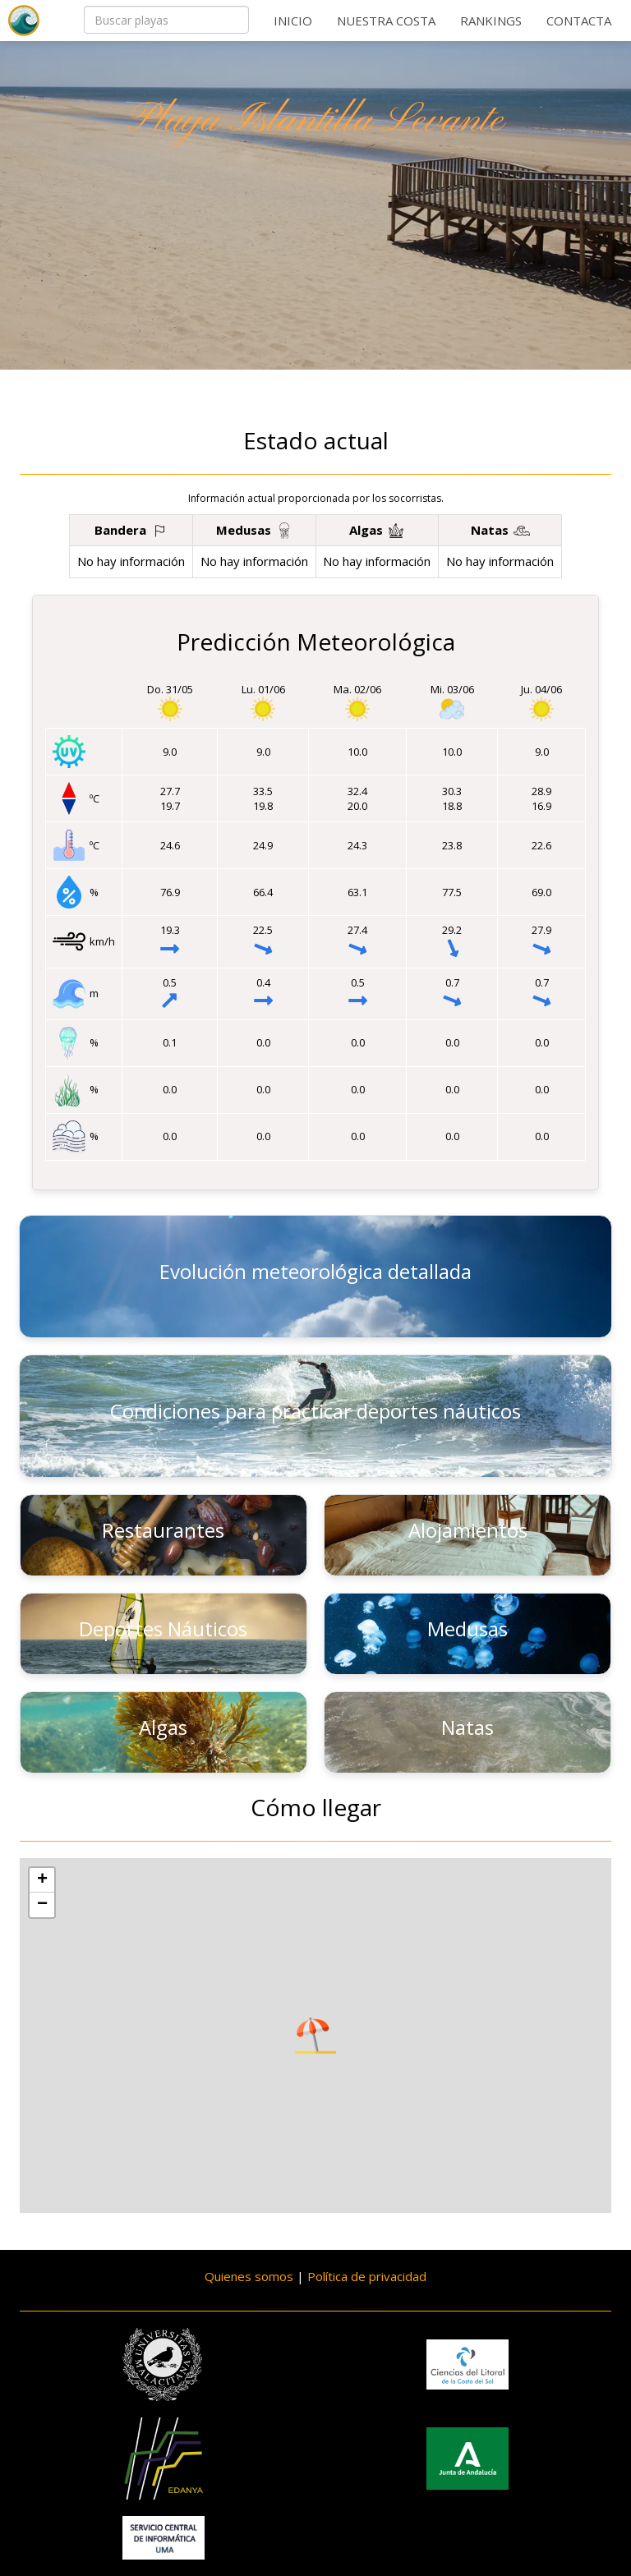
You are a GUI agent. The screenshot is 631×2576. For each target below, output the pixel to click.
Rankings (491, 20)
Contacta (578, 20)
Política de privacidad (366, 2276)
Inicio (293, 20)
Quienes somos (249, 2276)
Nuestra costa (386, 20)
